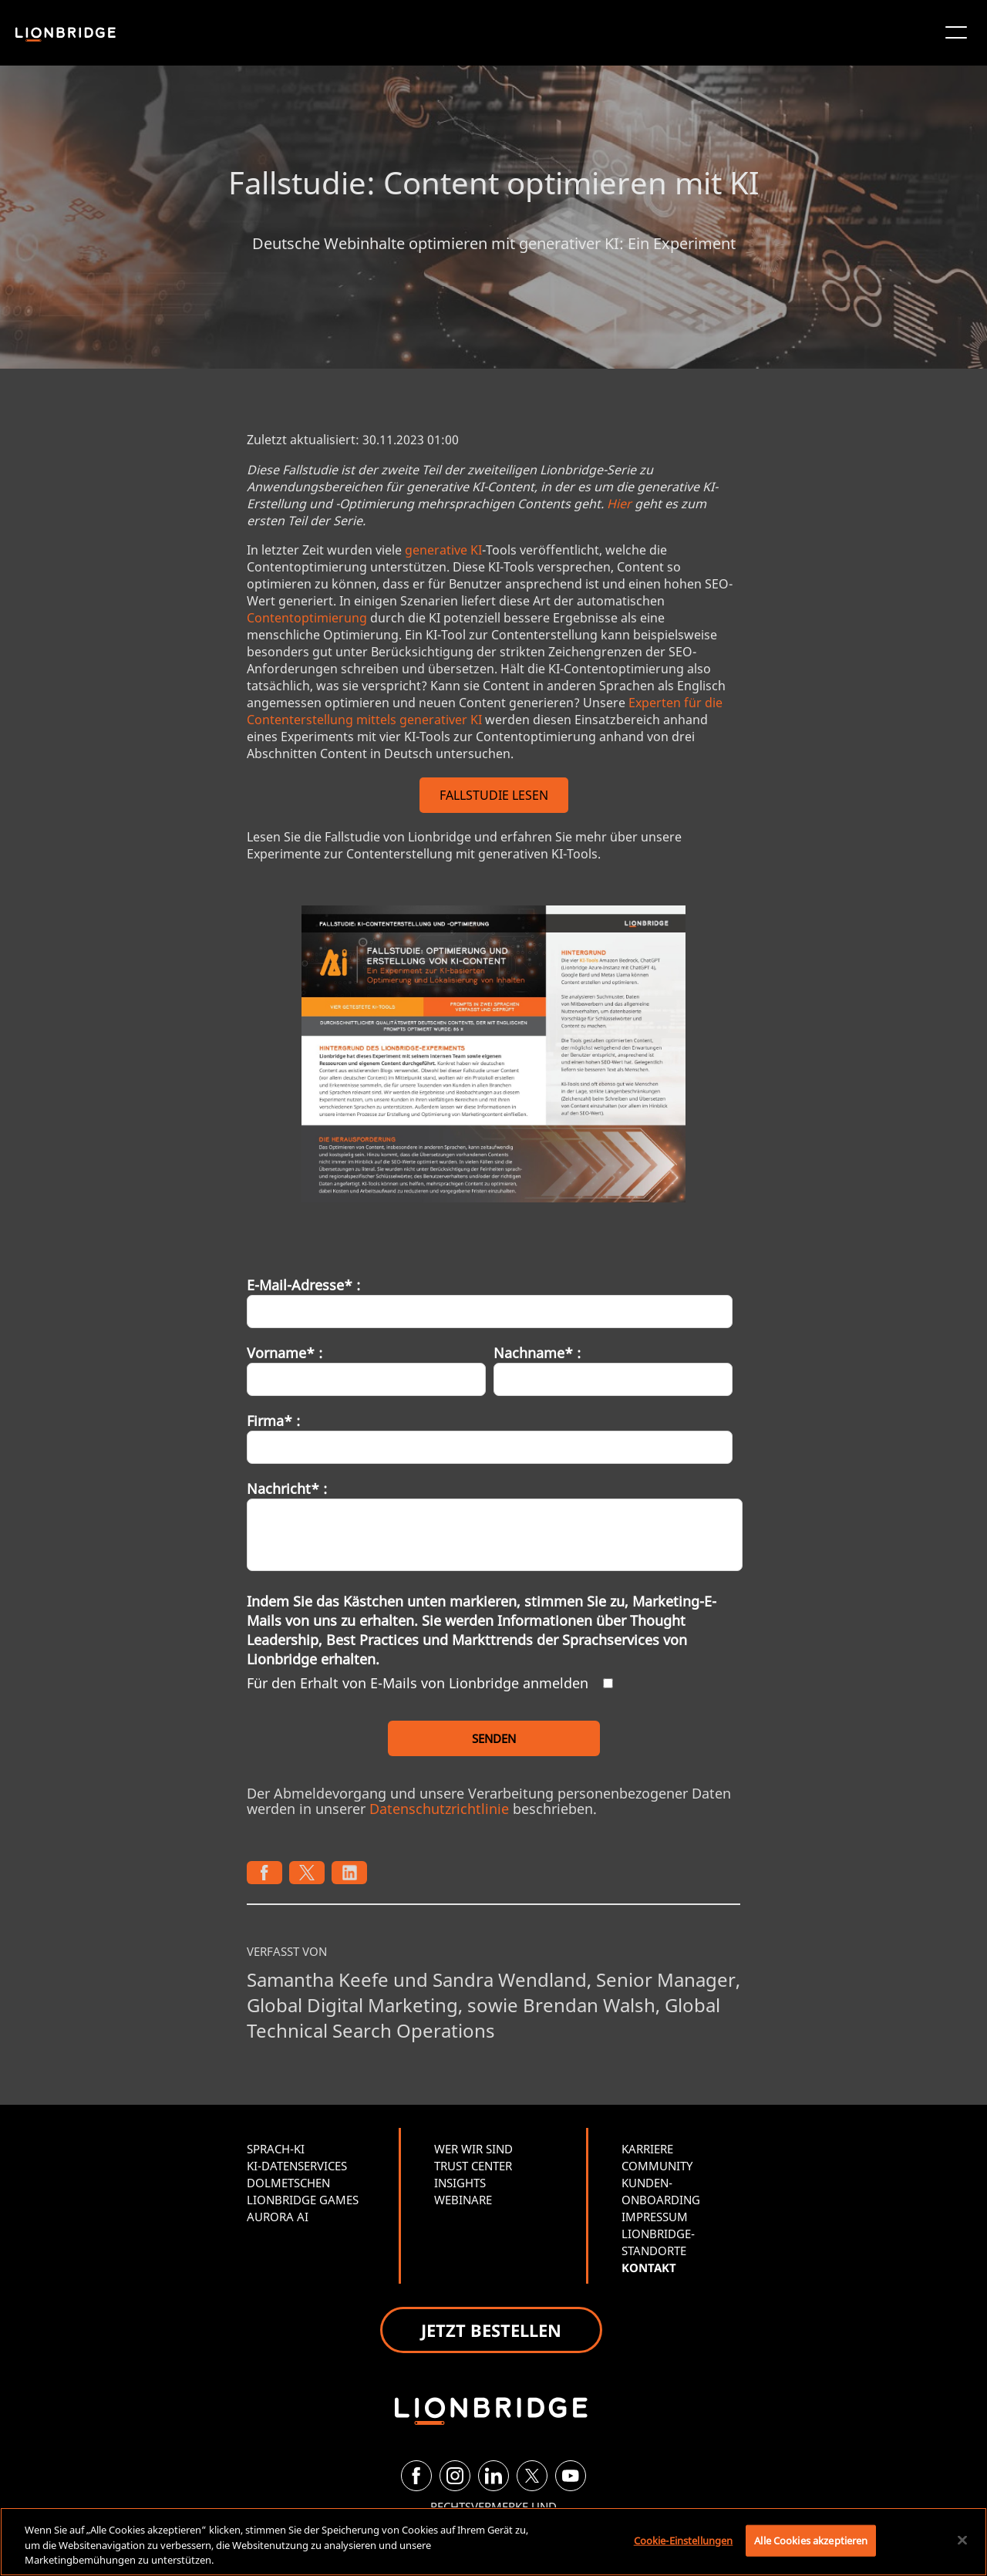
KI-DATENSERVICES (297, 2165)
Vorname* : (284, 1353)
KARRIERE (647, 2148)
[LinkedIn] (493, 2475)
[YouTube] (570, 2475)
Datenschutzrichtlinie (439, 1808)
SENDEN (494, 1738)
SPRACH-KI (276, 2148)
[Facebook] (416, 2475)
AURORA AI (277, 2216)
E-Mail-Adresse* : (303, 1285)
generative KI (443, 549)
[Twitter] (532, 2475)
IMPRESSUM (655, 2216)
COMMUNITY (657, 2165)
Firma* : (273, 1420)
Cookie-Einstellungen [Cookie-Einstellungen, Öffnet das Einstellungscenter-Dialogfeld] (683, 2540)
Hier (619, 503)
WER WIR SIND (473, 2148)
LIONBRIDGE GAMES (303, 2199)
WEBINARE (463, 2199)
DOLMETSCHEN (288, 2182)
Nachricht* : (287, 1488)
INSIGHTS (460, 2182)
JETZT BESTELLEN (491, 2330)
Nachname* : (537, 1353)
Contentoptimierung (307, 617)
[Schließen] (962, 2540)
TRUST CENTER (473, 2165)
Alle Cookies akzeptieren (810, 2540)
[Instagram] (455, 2475)
